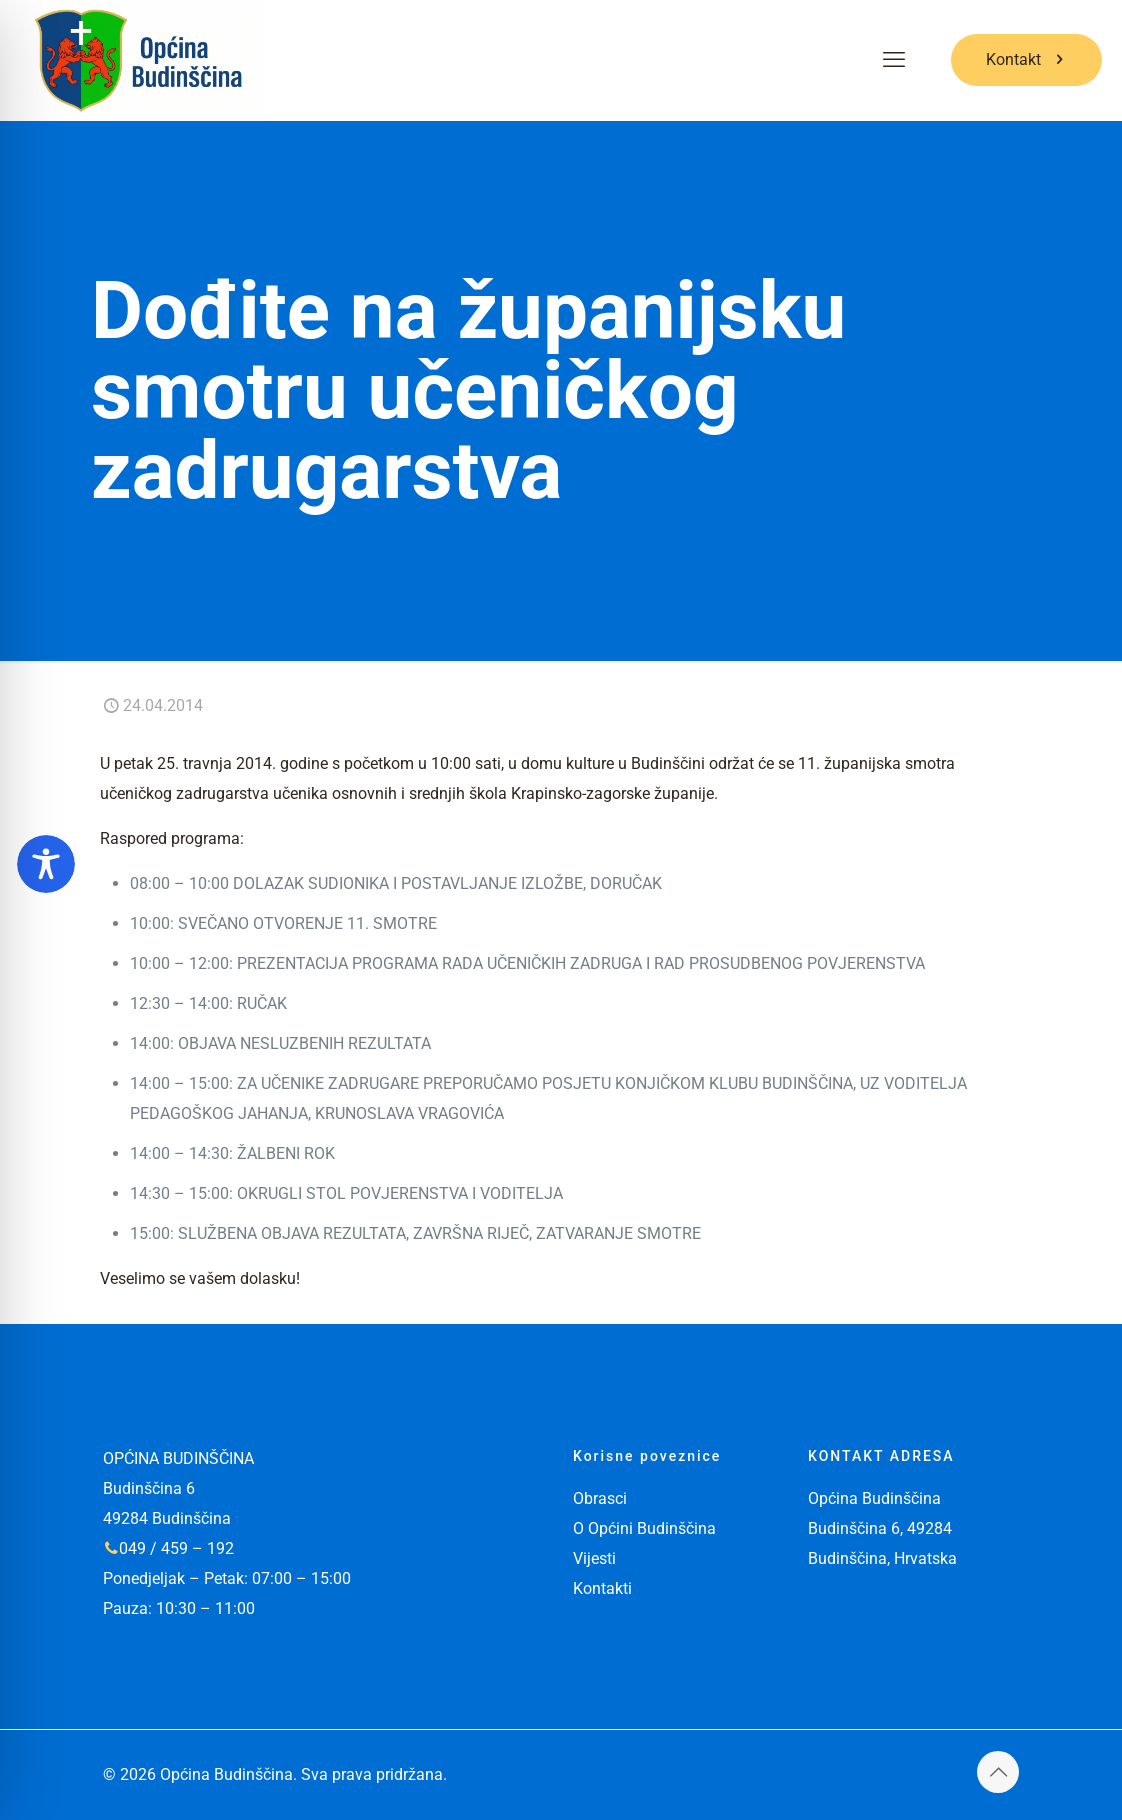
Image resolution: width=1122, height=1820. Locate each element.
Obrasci (600, 1498)
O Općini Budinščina (644, 1528)
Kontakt (1026, 59)
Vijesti (594, 1558)
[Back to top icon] (998, 1772)
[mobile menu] (894, 60)
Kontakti (602, 1588)
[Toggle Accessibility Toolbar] (46, 864)
